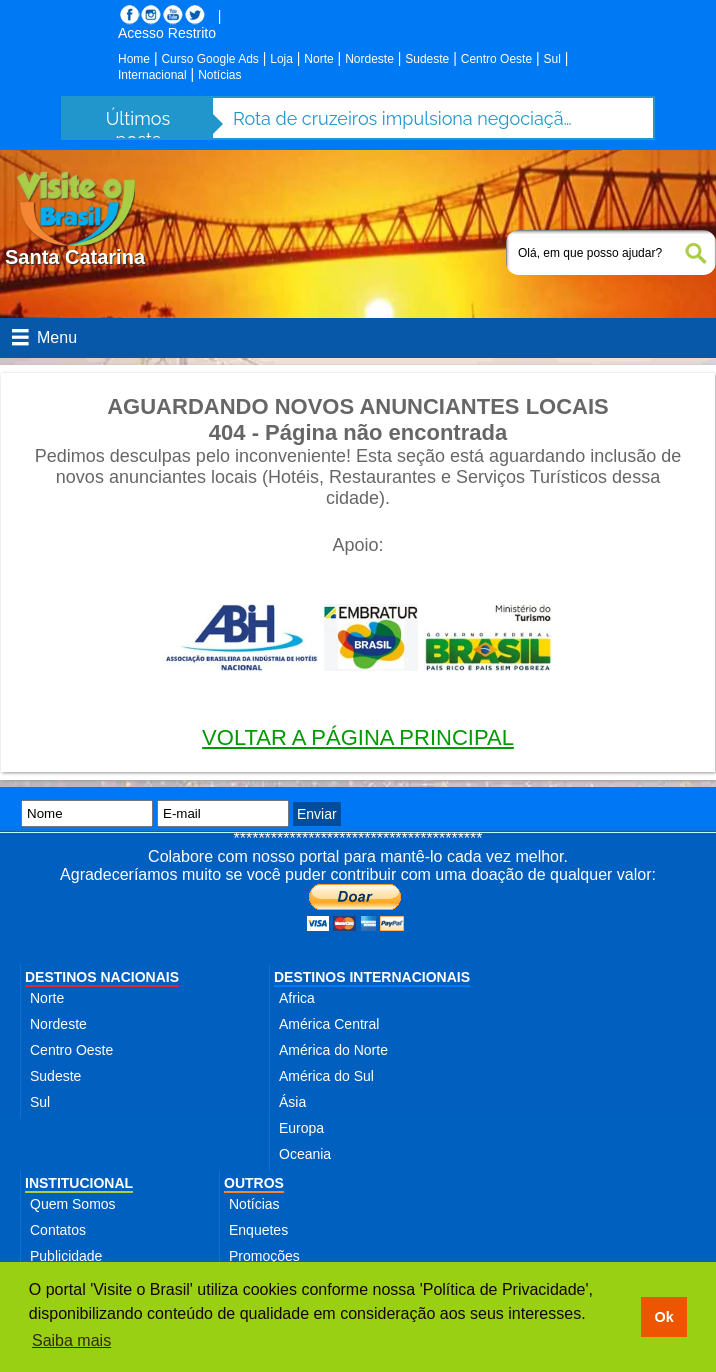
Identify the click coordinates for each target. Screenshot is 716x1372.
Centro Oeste (496, 59)
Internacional (152, 75)
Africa (297, 998)
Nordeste (369, 59)
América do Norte (333, 1050)
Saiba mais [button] (71, 1340)
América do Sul (326, 1076)
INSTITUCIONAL (79, 1183)
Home (134, 59)
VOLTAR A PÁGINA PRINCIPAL (358, 737)
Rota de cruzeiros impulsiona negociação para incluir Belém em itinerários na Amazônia (403, 118)
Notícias (219, 75)
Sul (552, 59)
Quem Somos (73, 1204)
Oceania (305, 1154)
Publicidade (66, 1256)
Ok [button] (663, 1317)
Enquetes (258, 1230)
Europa (301, 1128)
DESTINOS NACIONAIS (102, 977)
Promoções (264, 1256)
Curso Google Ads (209, 59)
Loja (281, 59)
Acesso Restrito (167, 33)
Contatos (58, 1230)
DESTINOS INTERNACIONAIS (372, 977)
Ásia (292, 1102)
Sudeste (427, 59)
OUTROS (254, 1183)
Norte (318, 59)
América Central (329, 1024)
